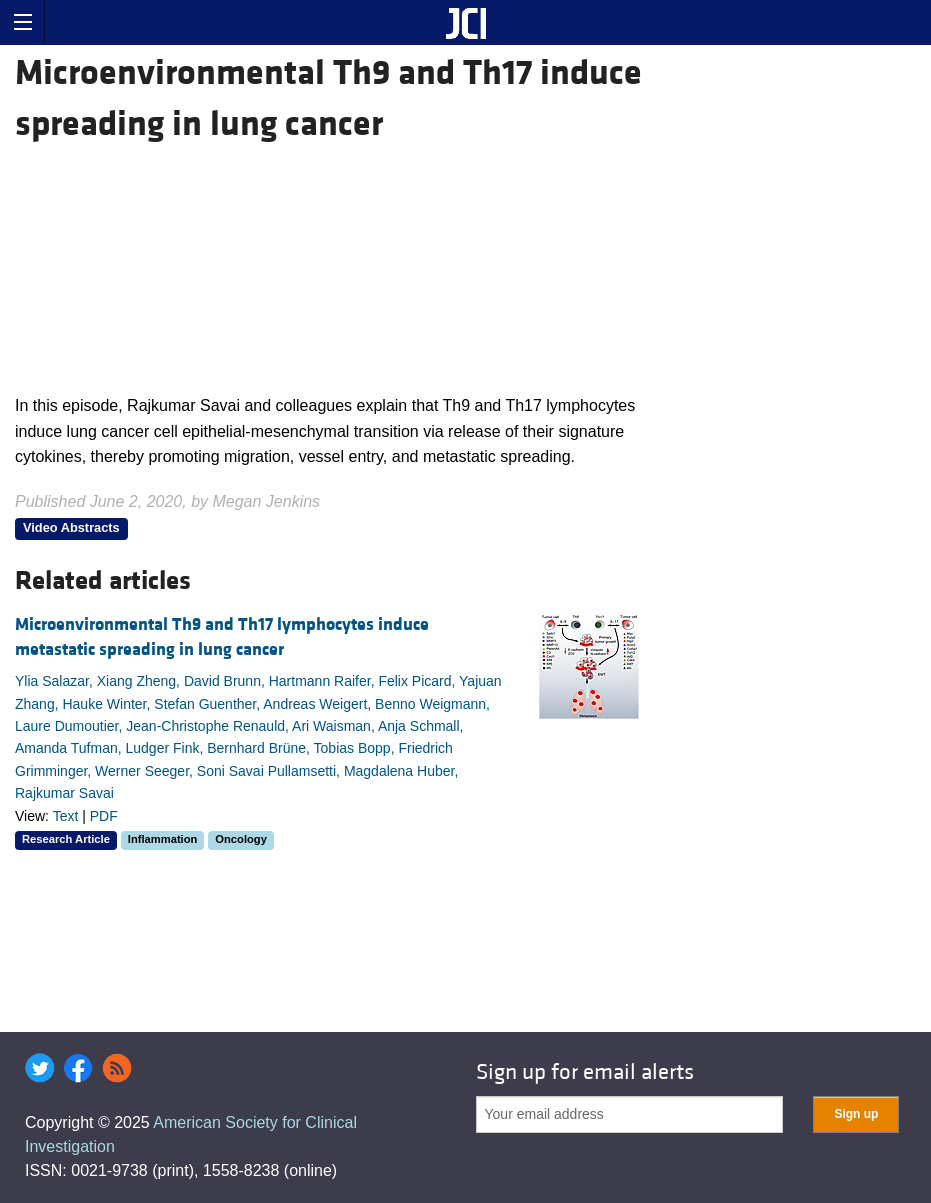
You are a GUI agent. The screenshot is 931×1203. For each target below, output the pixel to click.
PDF (104, 816)
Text (66, 816)
